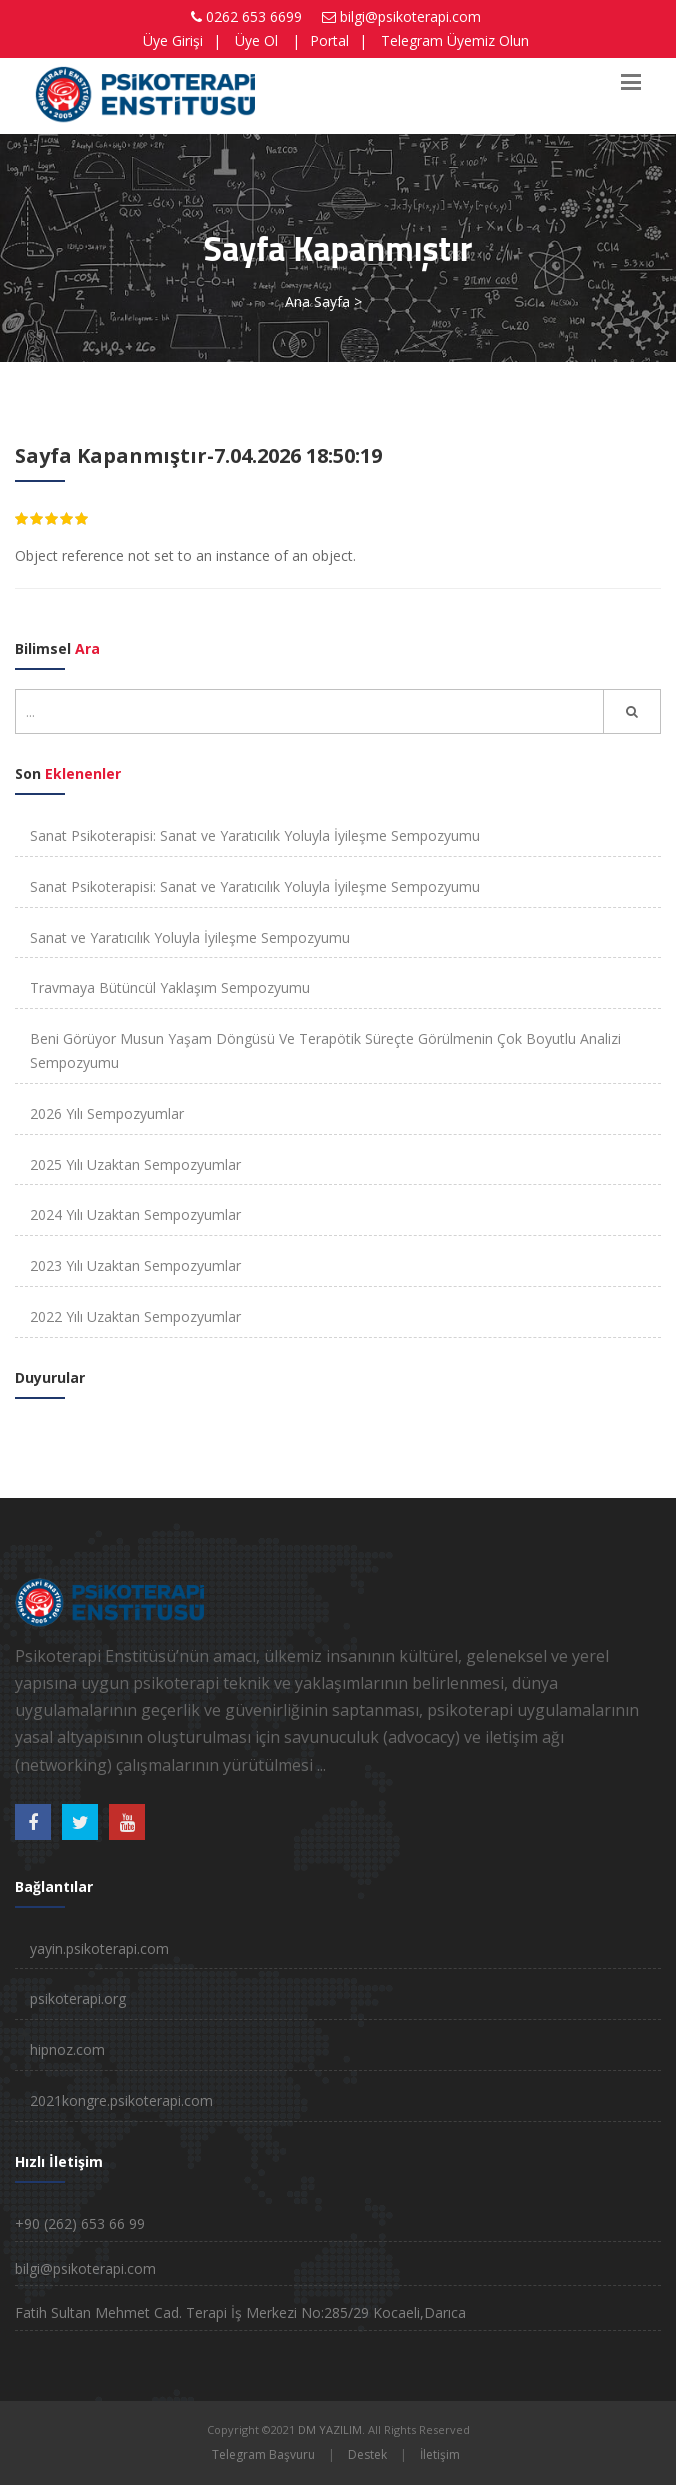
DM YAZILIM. (331, 2429)
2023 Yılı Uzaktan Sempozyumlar (135, 1265)
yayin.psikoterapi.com (99, 1948)
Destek (367, 2454)
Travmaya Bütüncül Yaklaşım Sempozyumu (170, 987)
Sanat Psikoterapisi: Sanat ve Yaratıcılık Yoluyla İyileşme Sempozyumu (255, 835)
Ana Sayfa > (323, 301)
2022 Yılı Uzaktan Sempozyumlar (135, 1316)
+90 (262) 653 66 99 (80, 2223)
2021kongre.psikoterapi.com (121, 2100)
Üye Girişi (173, 40)
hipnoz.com (67, 2049)
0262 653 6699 (254, 16)
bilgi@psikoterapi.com (410, 16)
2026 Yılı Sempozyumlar (107, 1113)
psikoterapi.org (78, 1998)
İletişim (440, 2454)
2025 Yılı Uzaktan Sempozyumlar (135, 1164)
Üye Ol (256, 40)
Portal (329, 40)
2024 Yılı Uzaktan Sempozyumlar (135, 1214)
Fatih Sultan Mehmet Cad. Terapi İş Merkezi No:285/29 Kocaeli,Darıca (240, 2312)
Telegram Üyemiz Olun (455, 40)
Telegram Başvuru (263, 2454)
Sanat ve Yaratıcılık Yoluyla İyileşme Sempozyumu (190, 937)
